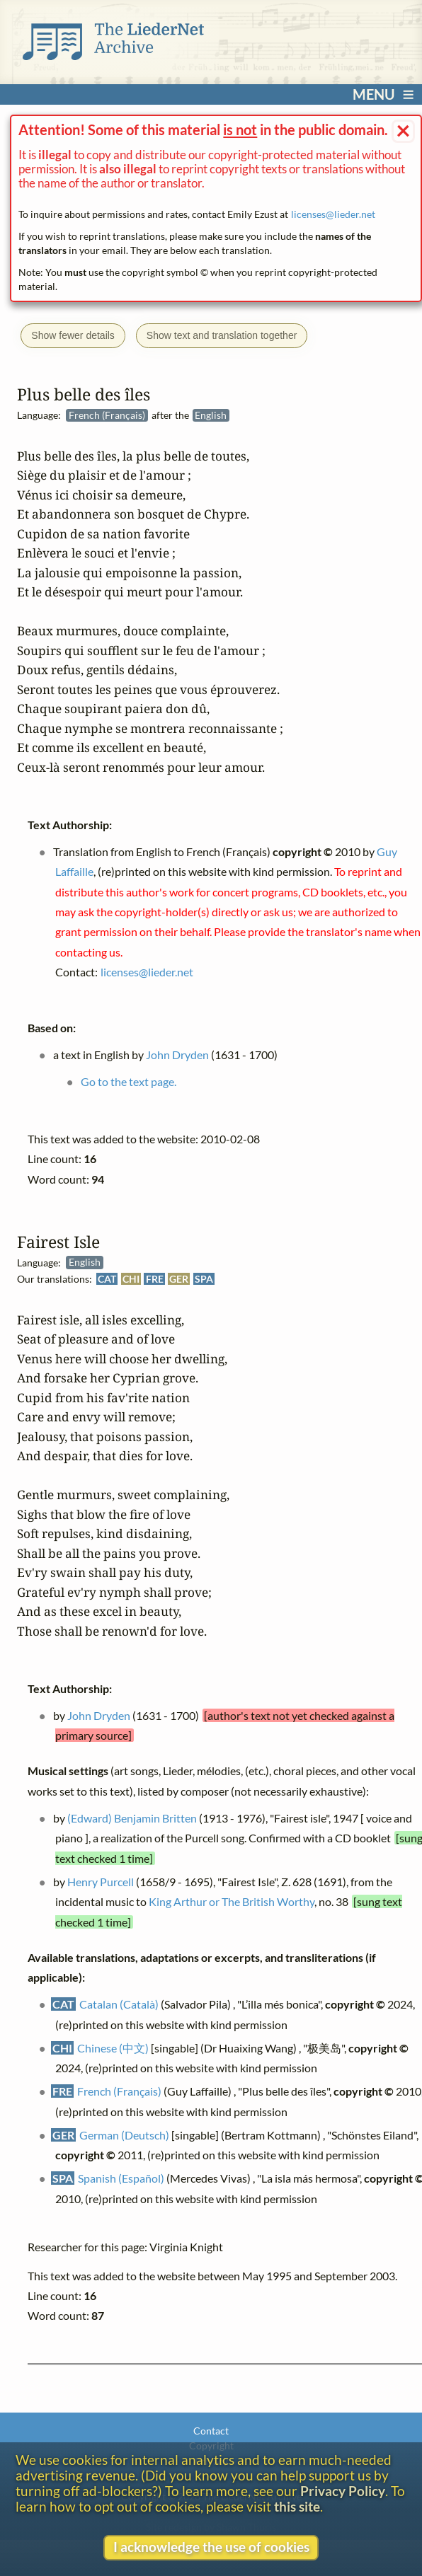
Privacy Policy (342, 2491)
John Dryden (98, 1714)
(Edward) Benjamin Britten (132, 1817)
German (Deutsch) (124, 2134)
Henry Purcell (100, 1881)
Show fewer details (73, 335)
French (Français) (119, 2091)
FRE (155, 1278)
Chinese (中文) (113, 2047)
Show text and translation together (222, 335)
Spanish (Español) (121, 2178)
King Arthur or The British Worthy (232, 1901)
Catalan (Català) (119, 2004)
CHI (130, 1278)
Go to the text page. (128, 1081)
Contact (211, 2431)
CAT (107, 1278)
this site (297, 2506)
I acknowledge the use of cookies (211, 2547)
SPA (204, 1278)
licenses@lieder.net (333, 214)
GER (179, 1278)
